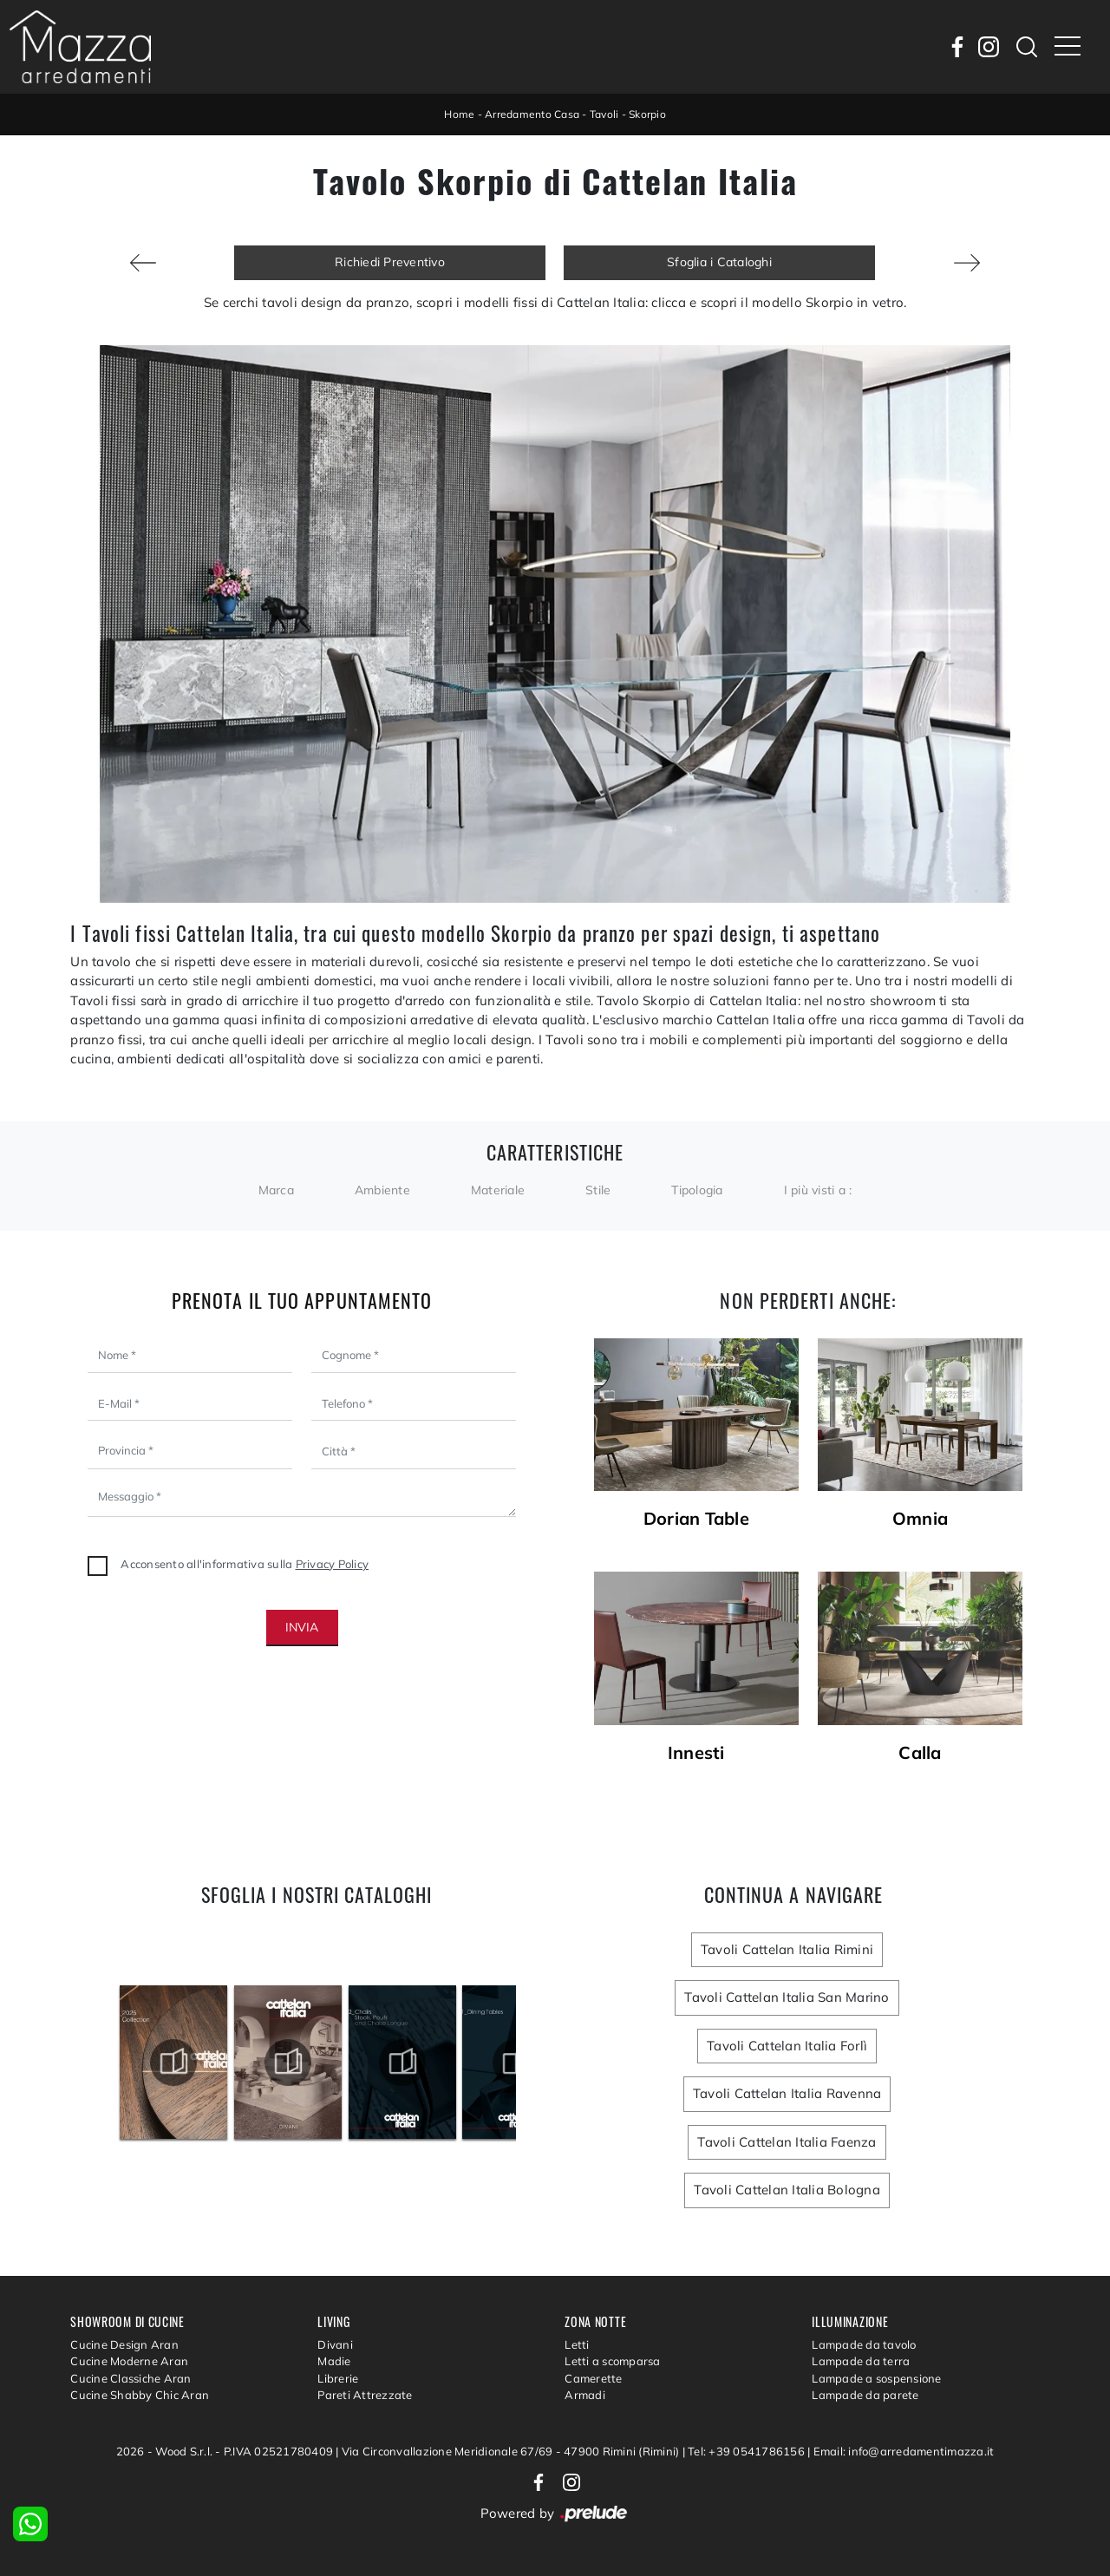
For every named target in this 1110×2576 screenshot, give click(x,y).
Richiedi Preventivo (390, 262)
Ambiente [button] (382, 1190)
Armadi (585, 2395)
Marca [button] (276, 1190)
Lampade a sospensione (876, 2378)
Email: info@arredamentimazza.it (904, 2451)
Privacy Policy (332, 1564)
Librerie (337, 2378)
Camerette (593, 2378)
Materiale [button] (498, 1190)
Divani (335, 2344)
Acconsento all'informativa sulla (245, 1564)
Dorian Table (696, 1518)
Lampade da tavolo (864, 2344)
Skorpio (647, 114)
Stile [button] (597, 1190)
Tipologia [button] (696, 1190)
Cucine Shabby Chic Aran (139, 2395)
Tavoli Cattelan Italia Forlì (787, 2045)
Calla (919, 1752)
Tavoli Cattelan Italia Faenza (786, 2142)
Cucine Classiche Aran (130, 2378)
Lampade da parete (865, 2395)
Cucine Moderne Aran (129, 2361)
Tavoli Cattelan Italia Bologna (787, 2189)
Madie (333, 2361)
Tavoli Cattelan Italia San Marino (786, 1997)
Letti (577, 2344)
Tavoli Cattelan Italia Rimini (787, 1949)
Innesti (696, 1752)
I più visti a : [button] (818, 1190)
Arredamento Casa (532, 114)
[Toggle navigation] (1067, 46)
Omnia (920, 1518)
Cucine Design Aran (124, 2344)
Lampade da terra (861, 2361)
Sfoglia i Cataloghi (719, 262)
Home (459, 114)
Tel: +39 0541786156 (747, 2451)
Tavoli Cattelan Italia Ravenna (787, 2093)
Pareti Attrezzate (364, 2395)
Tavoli (604, 114)
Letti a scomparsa (612, 2361)
